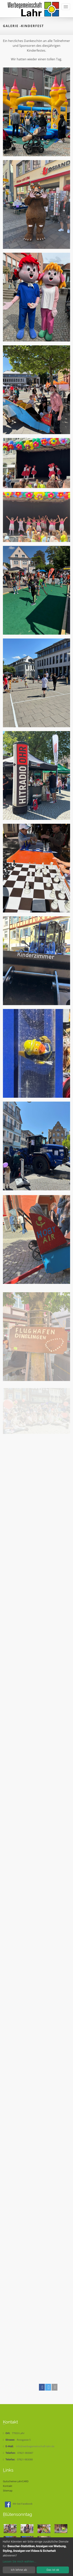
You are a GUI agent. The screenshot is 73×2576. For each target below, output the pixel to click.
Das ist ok (53, 2570)
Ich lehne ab (19, 2570)
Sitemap (7, 2490)
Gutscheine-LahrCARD (15, 2481)
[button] (42, 2387)
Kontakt (7, 2486)
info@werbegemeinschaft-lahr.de (35, 2446)
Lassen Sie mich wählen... (19, 2561)
